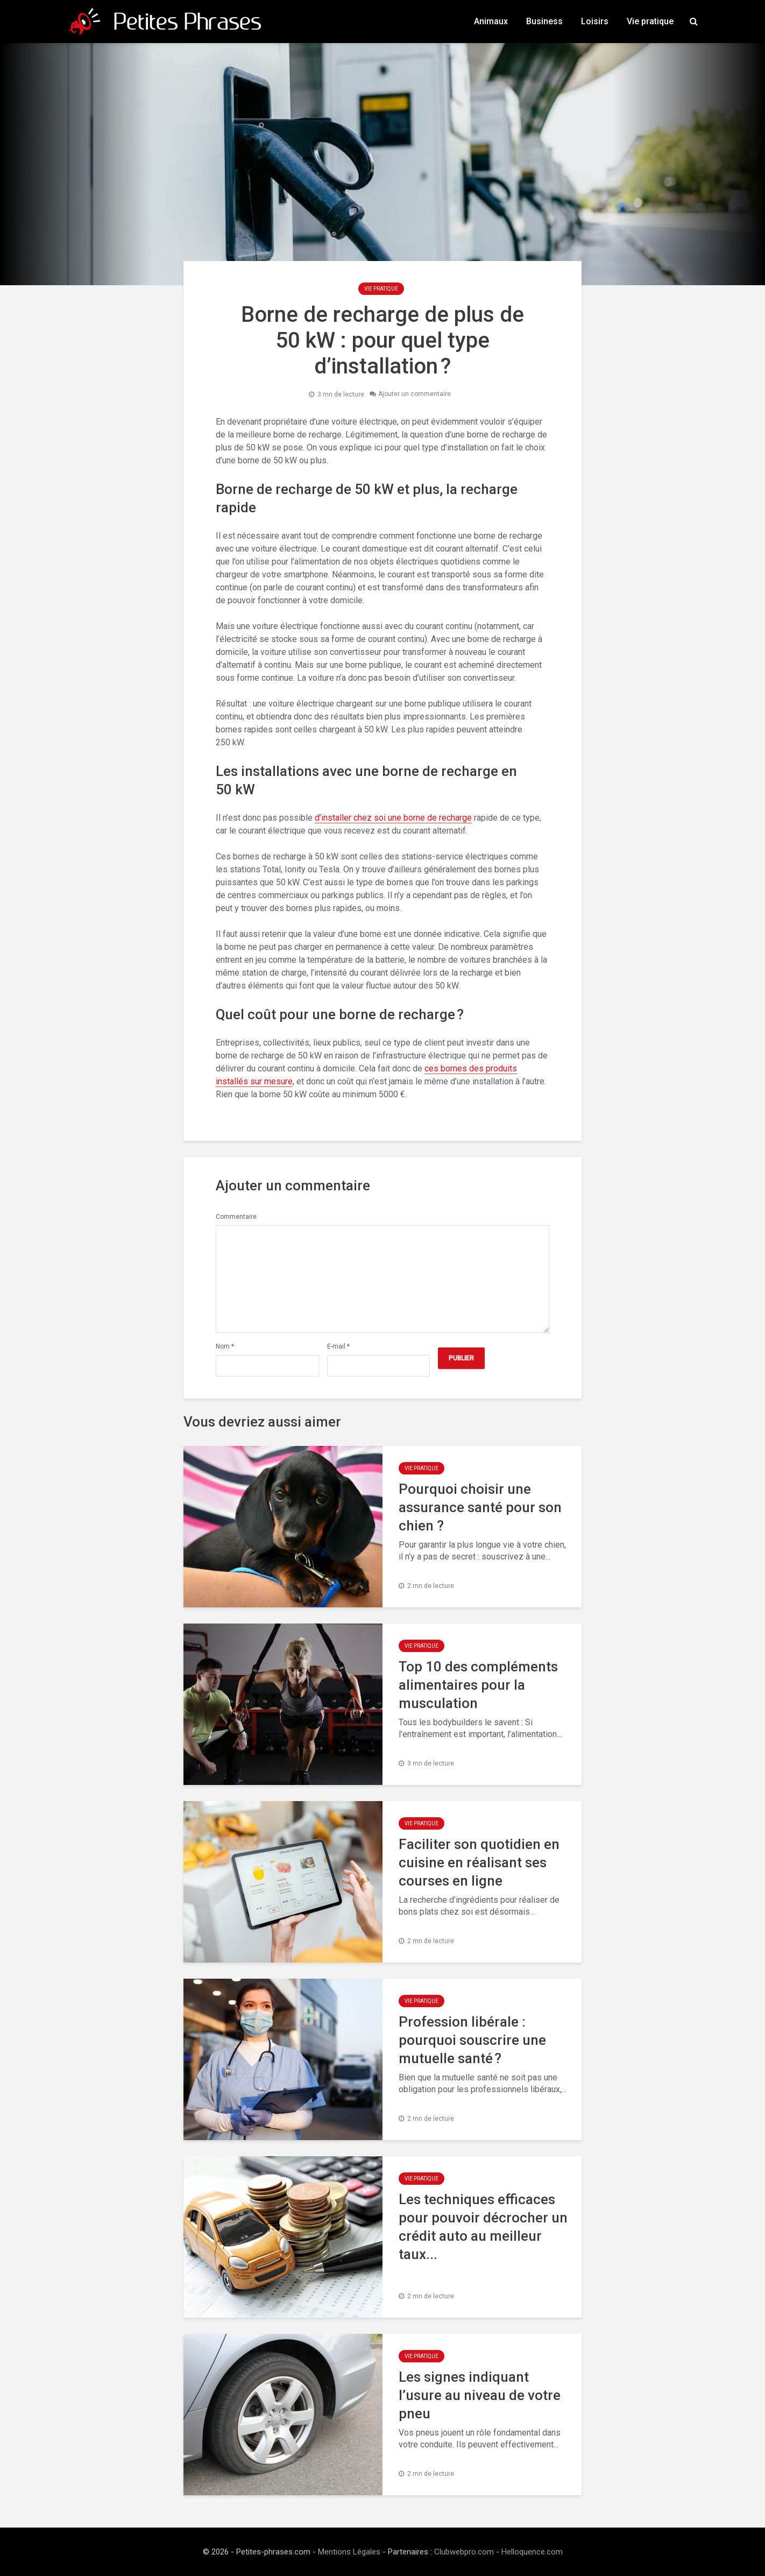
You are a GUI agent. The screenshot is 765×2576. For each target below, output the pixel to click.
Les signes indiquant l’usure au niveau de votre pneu (480, 2395)
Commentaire (236, 1216)
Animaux (491, 21)
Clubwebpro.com (464, 2552)
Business (544, 21)
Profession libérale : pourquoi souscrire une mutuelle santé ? (472, 2040)
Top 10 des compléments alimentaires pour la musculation (478, 1684)
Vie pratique (650, 21)
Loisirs (594, 21)
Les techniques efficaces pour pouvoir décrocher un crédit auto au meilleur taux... (483, 2226)
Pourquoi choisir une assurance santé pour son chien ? (480, 1507)
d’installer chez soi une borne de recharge (393, 818)
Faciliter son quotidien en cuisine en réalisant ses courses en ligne (479, 1862)
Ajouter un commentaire (414, 394)
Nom (225, 1346)
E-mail (338, 1346)
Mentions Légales (349, 2552)
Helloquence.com (532, 2552)
